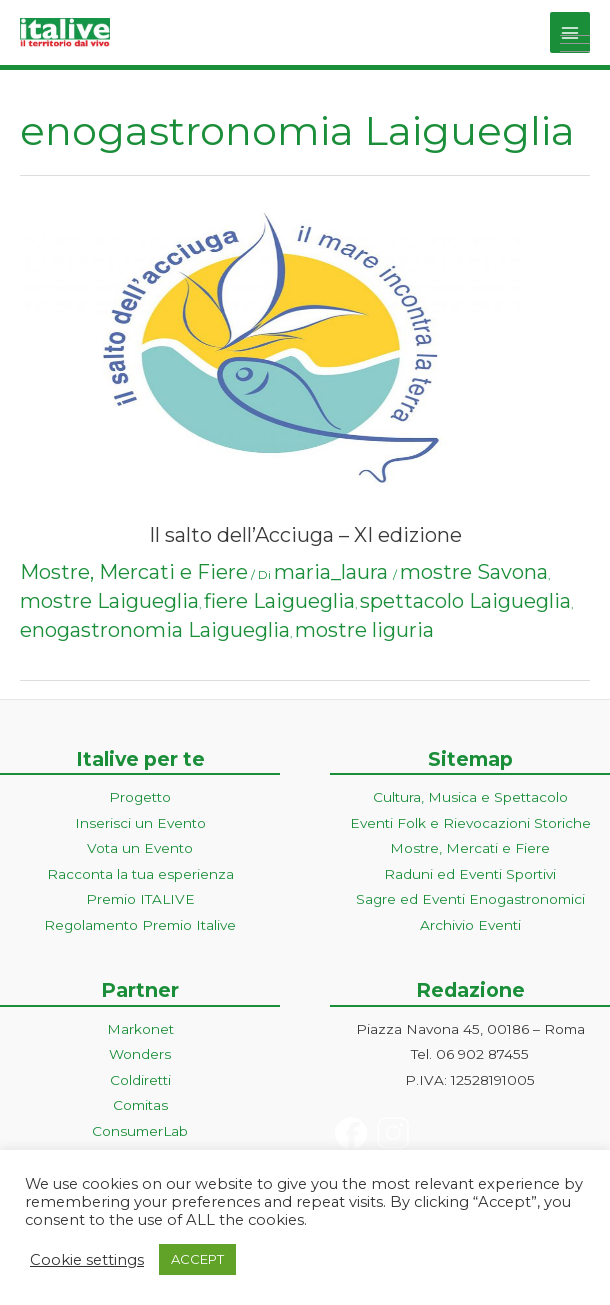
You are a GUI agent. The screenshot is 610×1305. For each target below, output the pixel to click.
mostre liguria (364, 630)
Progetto (140, 797)
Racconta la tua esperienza (140, 874)
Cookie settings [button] (87, 1260)
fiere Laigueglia (279, 601)
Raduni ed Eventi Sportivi (470, 874)
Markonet (140, 1029)
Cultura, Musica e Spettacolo (470, 797)
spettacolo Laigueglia (465, 601)
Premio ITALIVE (140, 899)
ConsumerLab (140, 1131)
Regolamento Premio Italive (140, 925)
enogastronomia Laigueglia (155, 630)
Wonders (140, 1054)
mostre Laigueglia (109, 601)
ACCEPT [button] (197, 1259)
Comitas (140, 1105)
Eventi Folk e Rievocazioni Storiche (470, 823)
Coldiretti (140, 1080)
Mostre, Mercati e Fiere (134, 572)
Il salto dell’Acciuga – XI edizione (305, 535)
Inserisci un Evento (140, 823)
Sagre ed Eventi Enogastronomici (470, 899)
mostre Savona (474, 572)
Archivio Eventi (470, 925)
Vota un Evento (140, 848)
